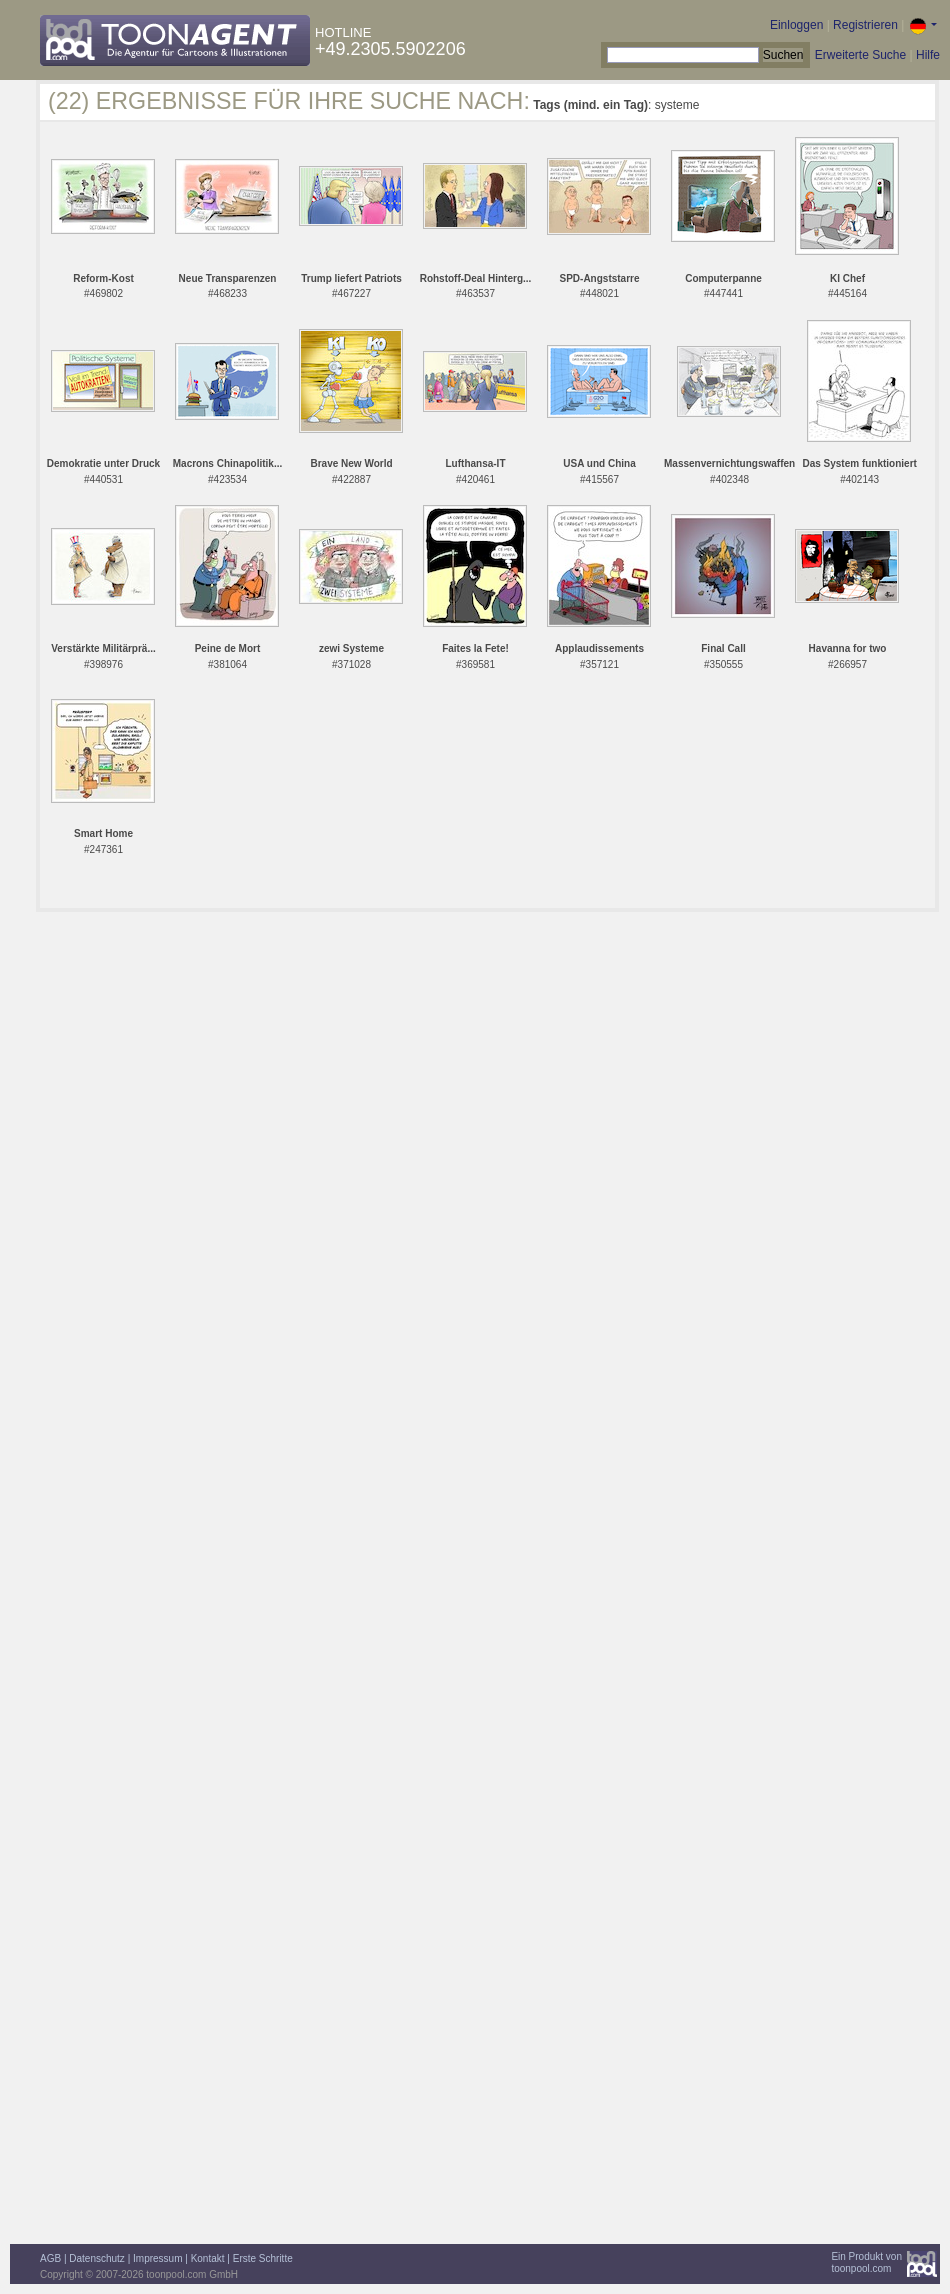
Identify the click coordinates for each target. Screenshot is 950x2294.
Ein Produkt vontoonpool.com (866, 2262)
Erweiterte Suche (860, 55)
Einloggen (796, 25)
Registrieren (865, 25)
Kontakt (208, 2258)
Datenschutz (97, 2258)
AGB (50, 2258)
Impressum (157, 2258)
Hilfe (928, 55)
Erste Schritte (263, 2258)
